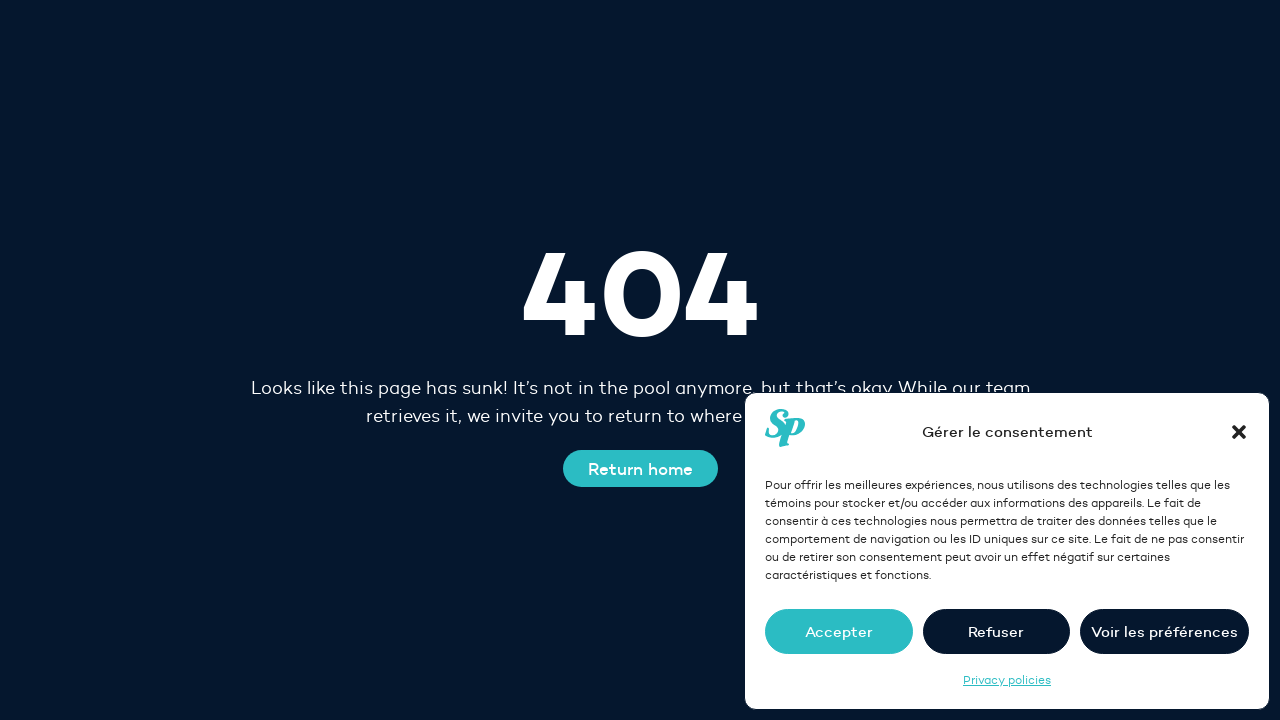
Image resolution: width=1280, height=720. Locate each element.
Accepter (839, 631)
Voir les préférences (1164, 631)
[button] (1239, 432)
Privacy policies (1007, 679)
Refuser (996, 631)
